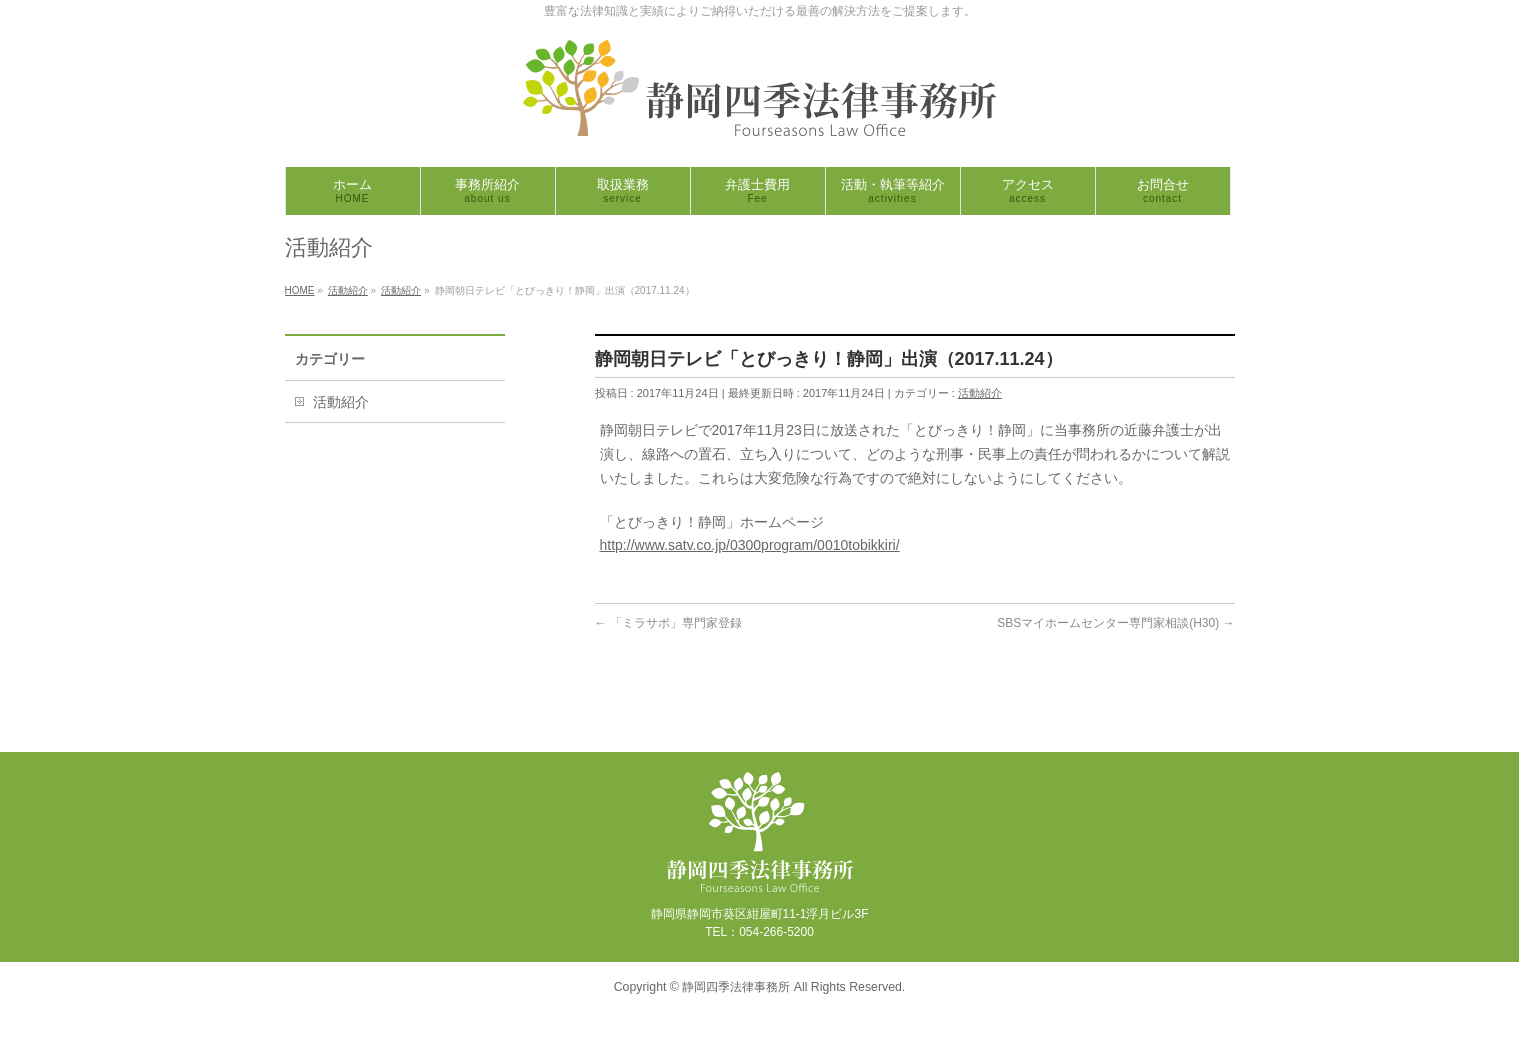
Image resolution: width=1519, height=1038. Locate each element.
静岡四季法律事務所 (736, 987)
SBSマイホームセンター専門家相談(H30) (1115, 623)
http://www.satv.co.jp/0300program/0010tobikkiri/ (750, 545)
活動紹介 (980, 393)
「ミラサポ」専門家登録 (668, 623)
